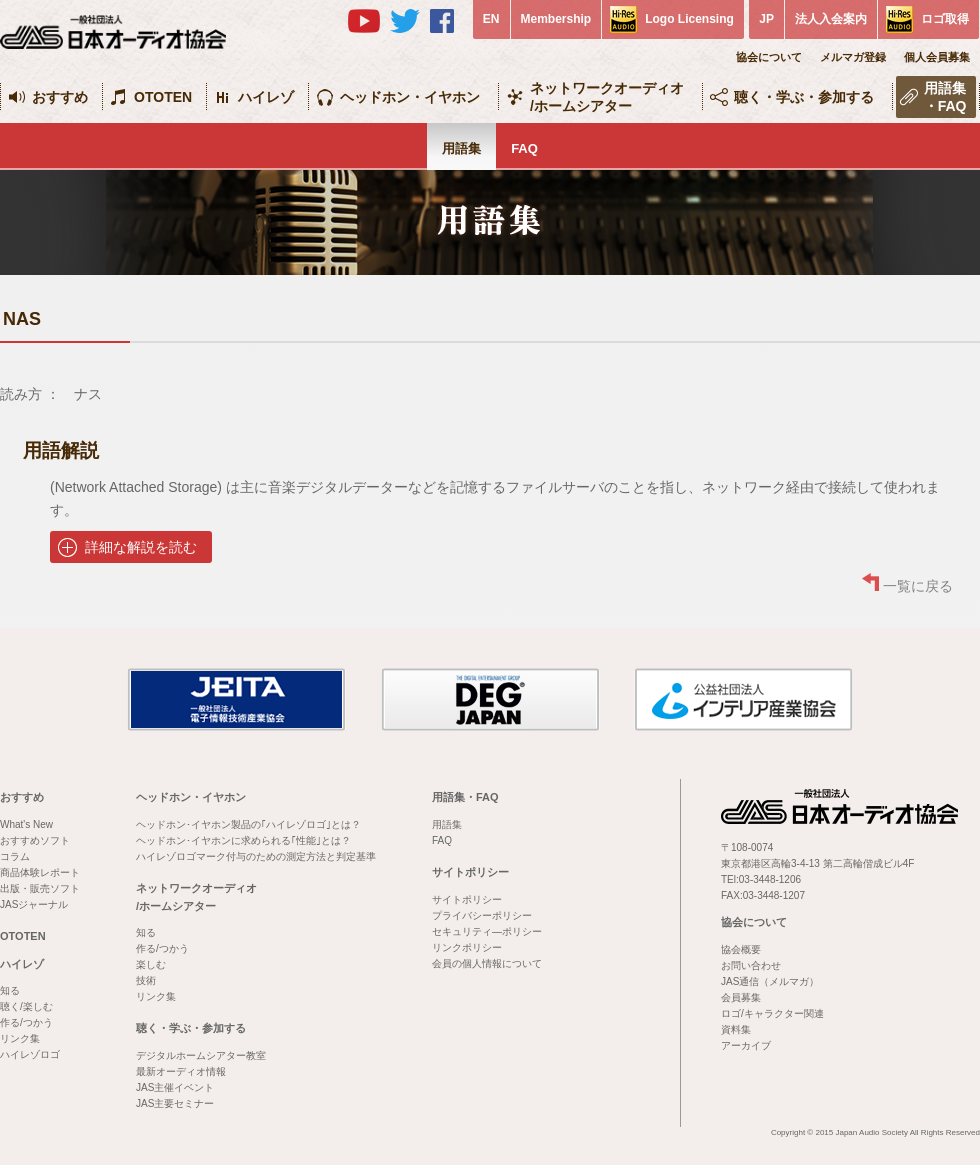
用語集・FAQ (945, 97)
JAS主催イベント (175, 1087)
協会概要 (741, 949)
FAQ (524, 148)
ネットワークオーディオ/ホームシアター (607, 97)
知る (10, 990)
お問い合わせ (751, 965)
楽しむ (151, 964)
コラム (15, 856)
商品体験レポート (40, 872)
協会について (769, 57)
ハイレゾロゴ (30, 1054)
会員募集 (741, 997)
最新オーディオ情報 (181, 1071)
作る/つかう (26, 1022)
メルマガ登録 (853, 57)
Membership (556, 19)
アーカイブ (746, 1045)
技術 (146, 980)
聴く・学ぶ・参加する (804, 97)
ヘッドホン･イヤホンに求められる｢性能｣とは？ (243, 840)
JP (766, 19)
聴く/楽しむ (26, 1006)
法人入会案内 (831, 19)
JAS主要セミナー (175, 1103)
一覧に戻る (918, 586)
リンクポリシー (467, 947)
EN (491, 19)
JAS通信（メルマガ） (770, 981)
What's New (26, 824)
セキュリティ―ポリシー (487, 931)
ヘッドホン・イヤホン (410, 97)
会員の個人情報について (487, 963)
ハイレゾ (266, 97)
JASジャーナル (34, 904)
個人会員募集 (937, 57)
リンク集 (20, 1038)
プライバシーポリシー (482, 915)
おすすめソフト (35, 840)
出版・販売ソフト (40, 888)
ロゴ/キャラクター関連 (772, 1013)
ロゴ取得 (945, 19)
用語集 (461, 148)
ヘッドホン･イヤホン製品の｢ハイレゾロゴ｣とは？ (248, 824)
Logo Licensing (689, 19)
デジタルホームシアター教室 (201, 1055)
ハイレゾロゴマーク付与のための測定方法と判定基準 (256, 856)
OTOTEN (163, 97)
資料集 (736, 1029)
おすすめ (60, 97)
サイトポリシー (470, 872)
